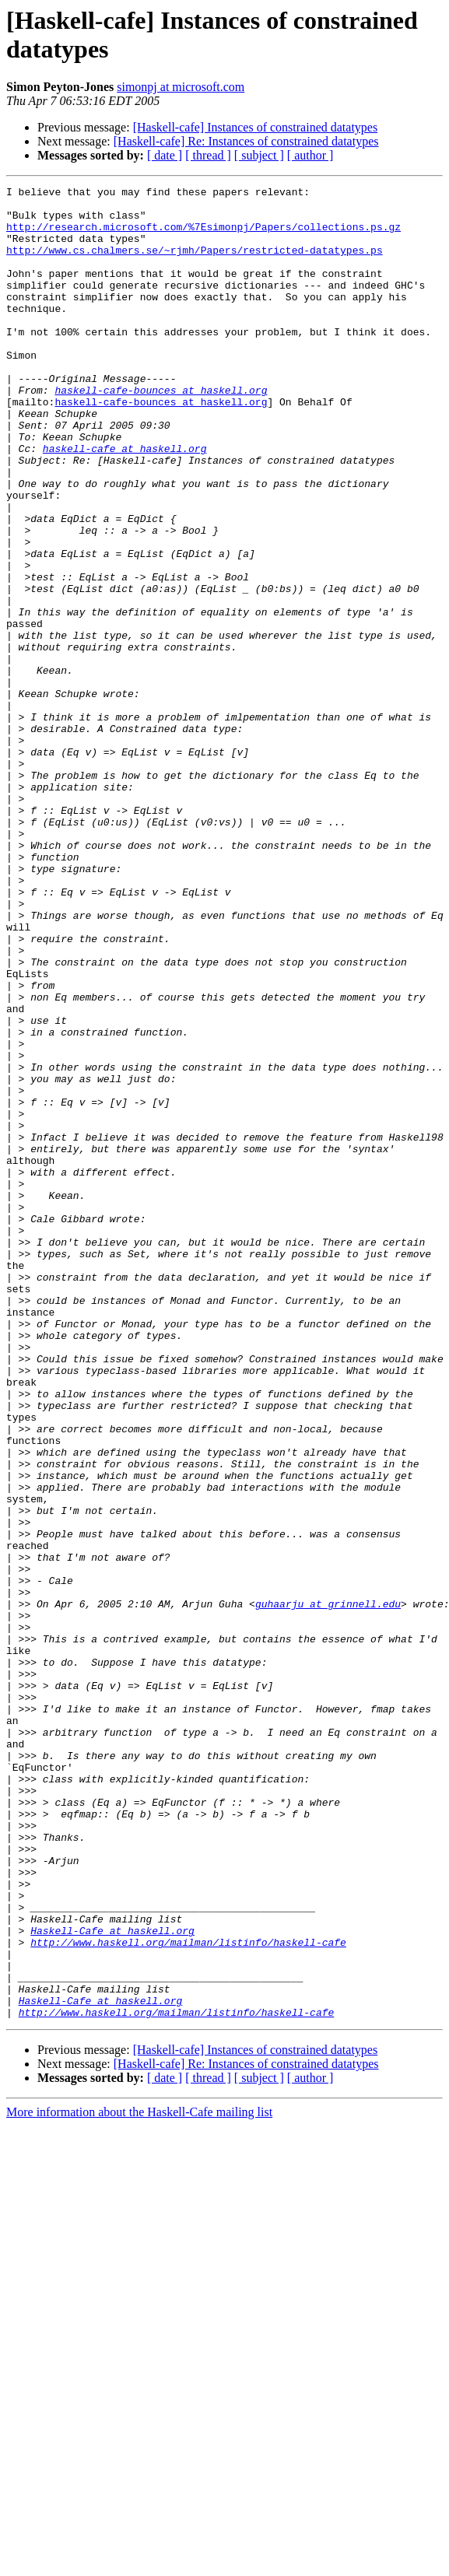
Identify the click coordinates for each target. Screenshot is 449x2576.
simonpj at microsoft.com (180, 86)
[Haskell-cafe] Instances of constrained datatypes (255, 127)
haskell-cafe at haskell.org (125, 502)
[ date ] (164, 155)
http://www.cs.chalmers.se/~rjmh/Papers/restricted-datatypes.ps (194, 264)
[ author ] (310, 155)
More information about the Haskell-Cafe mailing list (139, 2478)
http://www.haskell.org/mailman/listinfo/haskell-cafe (188, 2294)
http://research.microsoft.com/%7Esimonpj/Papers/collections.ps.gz (203, 236)
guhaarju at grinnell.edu (328, 1888)
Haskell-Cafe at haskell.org (112, 2280)
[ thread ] (208, 155)
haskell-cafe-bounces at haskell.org (160, 432)
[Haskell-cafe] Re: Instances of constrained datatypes (246, 141)
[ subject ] (259, 155)
